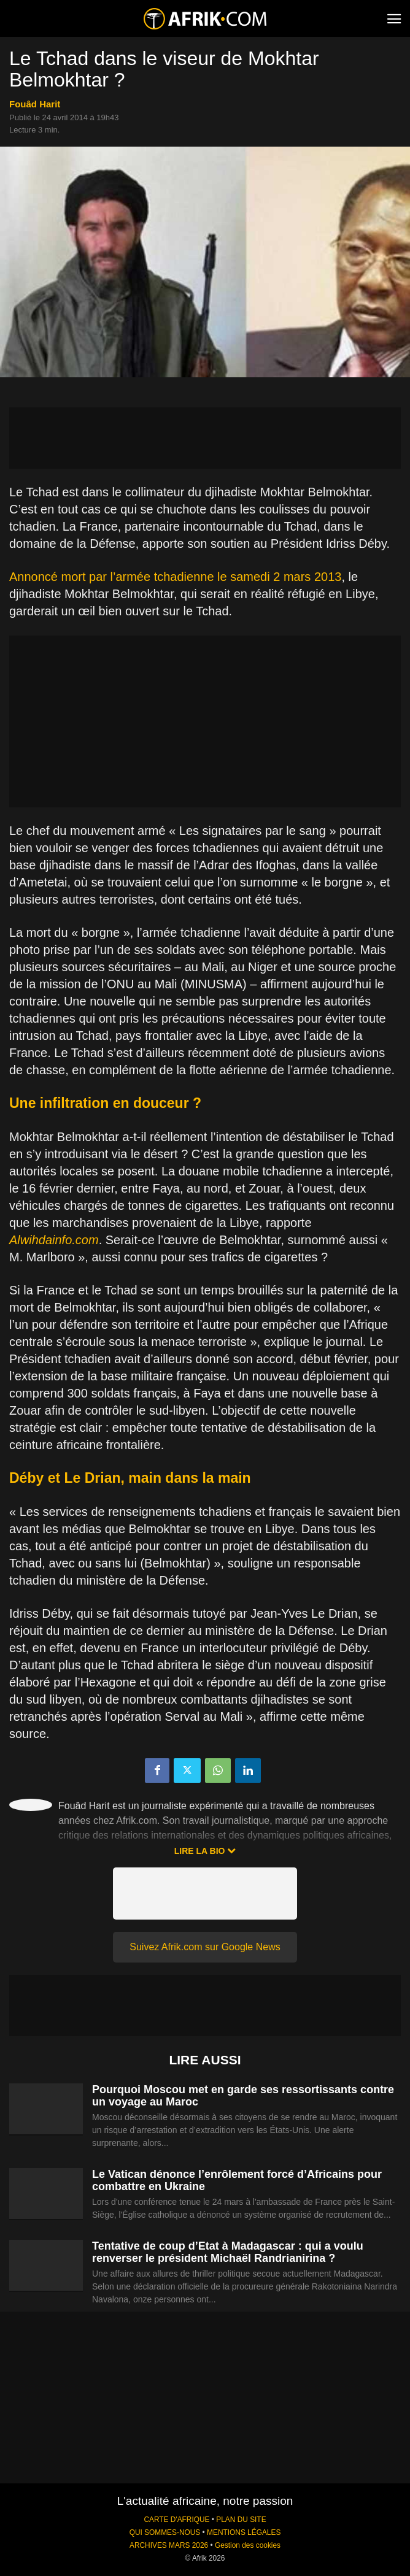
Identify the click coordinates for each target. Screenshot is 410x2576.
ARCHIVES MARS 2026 (169, 2545)
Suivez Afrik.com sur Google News (205, 1947)
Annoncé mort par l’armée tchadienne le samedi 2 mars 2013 (175, 576)
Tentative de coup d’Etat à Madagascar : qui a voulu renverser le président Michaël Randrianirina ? (227, 2252)
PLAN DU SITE (241, 2519)
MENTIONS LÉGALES (243, 2532)
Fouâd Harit (34, 104)
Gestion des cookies (247, 2545)
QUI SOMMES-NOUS (165, 2532)
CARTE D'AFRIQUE (176, 2519)
